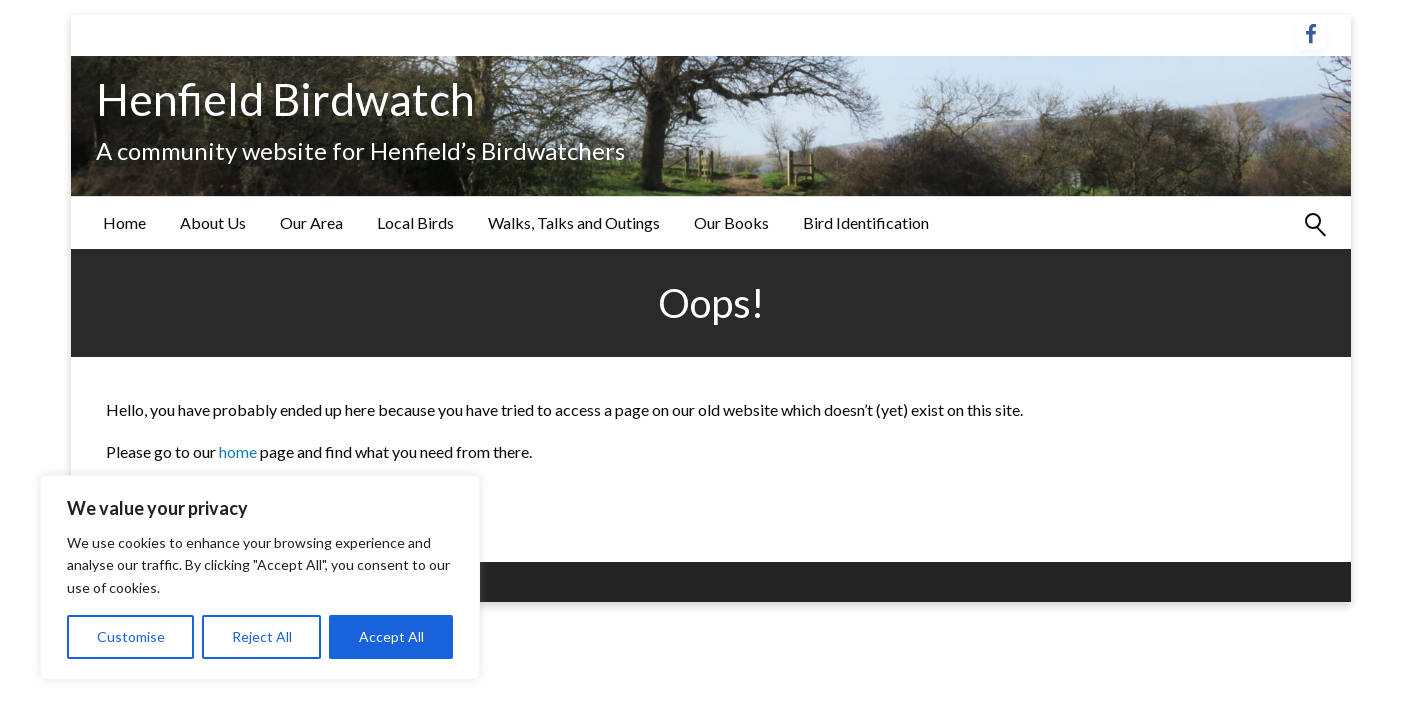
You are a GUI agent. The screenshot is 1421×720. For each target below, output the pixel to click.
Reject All (262, 636)
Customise (131, 636)
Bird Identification (866, 222)
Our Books (731, 222)
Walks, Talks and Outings (574, 222)
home (239, 451)
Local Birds (415, 222)
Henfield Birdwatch (285, 99)
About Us (213, 222)
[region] (260, 577)
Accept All (391, 636)
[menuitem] (124, 223)
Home (124, 222)
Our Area (311, 222)
